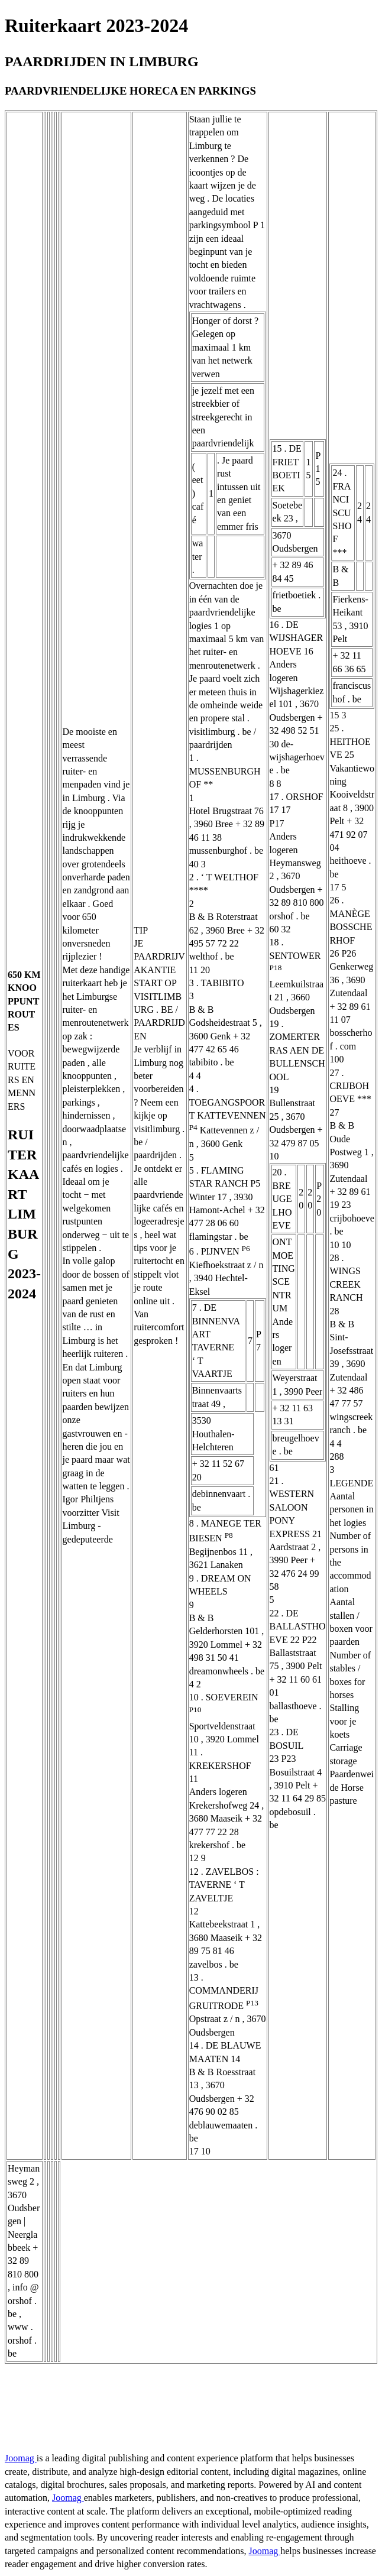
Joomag (21, 2458)
